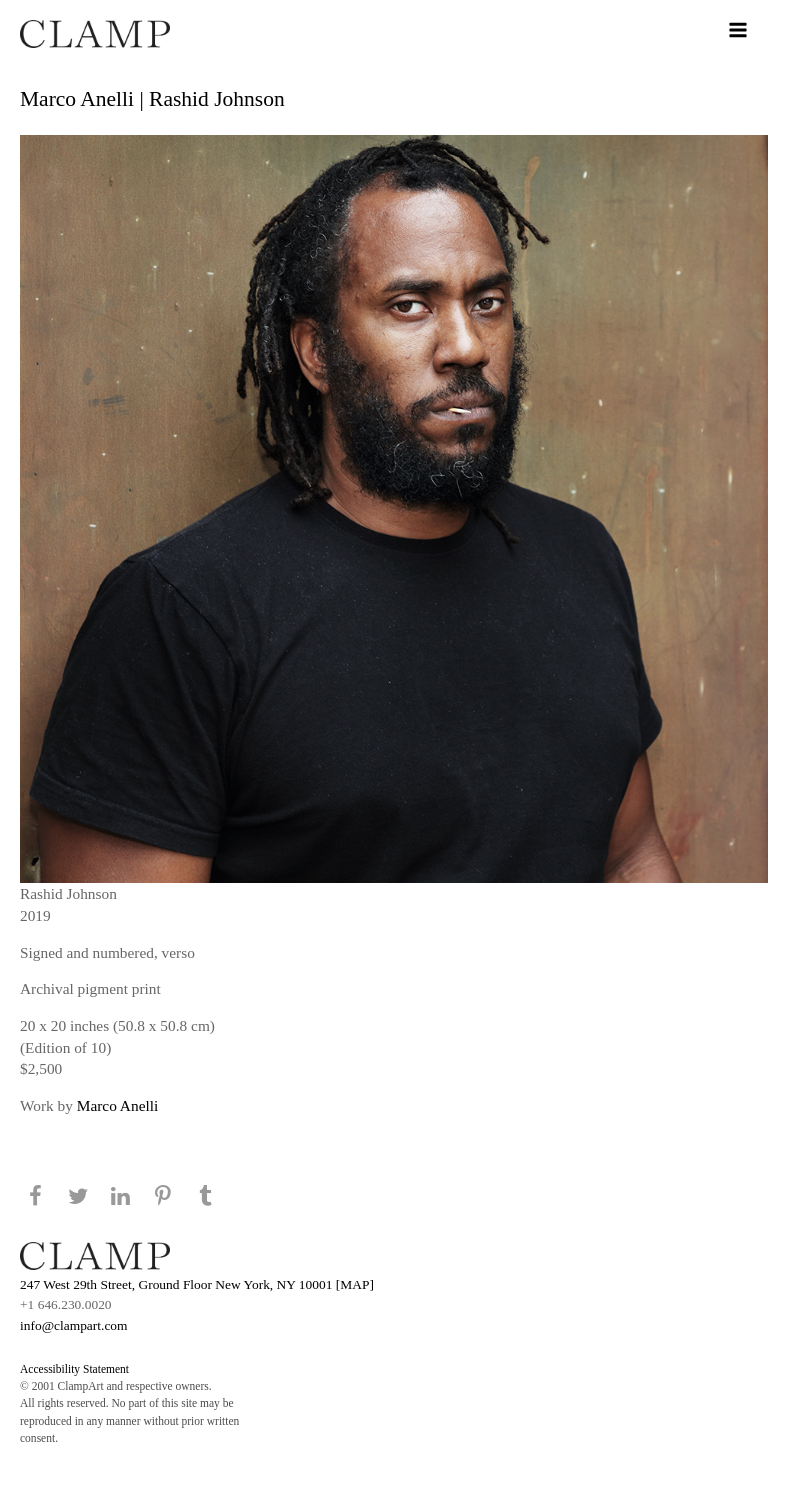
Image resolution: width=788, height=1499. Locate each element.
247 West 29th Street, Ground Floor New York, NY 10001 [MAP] (197, 1284)
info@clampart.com (74, 1325)
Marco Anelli (117, 1105)
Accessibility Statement (74, 1369)
